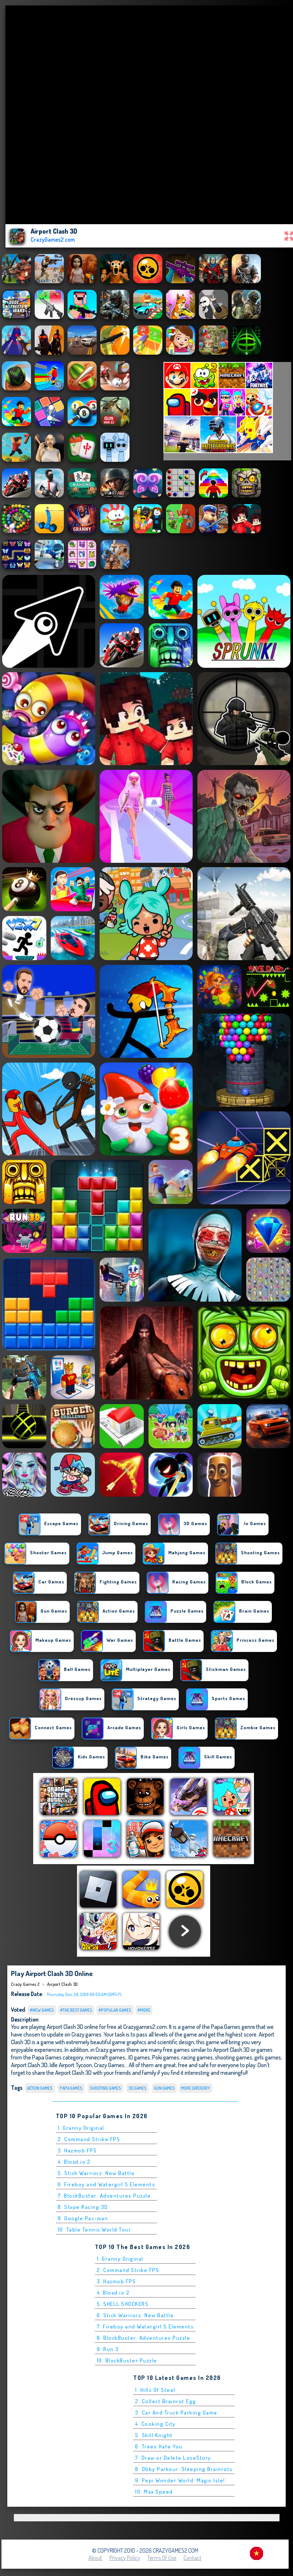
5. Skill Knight (154, 2435)
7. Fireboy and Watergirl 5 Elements (145, 2326)
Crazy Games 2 (25, 1984)
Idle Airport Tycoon (71, 2065)
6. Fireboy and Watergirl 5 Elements (106, 2184)
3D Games (137, 2088)
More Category (195, 2088)
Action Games (40, 2088)
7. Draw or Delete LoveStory (173, 2457)
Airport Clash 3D (62, 1984)
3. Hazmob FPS (77, 2150)
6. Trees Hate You (159, 2446)
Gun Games (164, 2088)
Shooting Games (105, 2088)
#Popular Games (115, 2010)
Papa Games (71, 2088)
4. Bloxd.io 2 (74, 2161)
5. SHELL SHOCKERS (123, 2303)
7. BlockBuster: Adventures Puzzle (104, 2195)
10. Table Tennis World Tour (94, 2229)
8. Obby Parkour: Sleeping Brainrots (184, 2469)
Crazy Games (109, 2065)
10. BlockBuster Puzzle (127, 2360)
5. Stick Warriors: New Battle (96, 2173)
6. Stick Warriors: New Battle (135, 2315)
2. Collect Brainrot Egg (165, 2401)
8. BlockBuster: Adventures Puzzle (143, 2337)
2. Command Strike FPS (89, 2139)
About (95, 2557)
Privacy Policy (124, 2557)
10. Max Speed (154, 2491)
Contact (192, 2557)
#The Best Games (76, 2010)
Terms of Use (161, 2557)
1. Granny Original (81, 2127)
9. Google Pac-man (83, 2218)
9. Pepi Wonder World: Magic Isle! (180, 2480)
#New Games (42, 2010)
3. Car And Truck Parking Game (176, 2412)
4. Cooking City (155, 2423)
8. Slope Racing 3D (83, 2206)
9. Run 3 (108, 2349)
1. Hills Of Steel (155, 2389)
